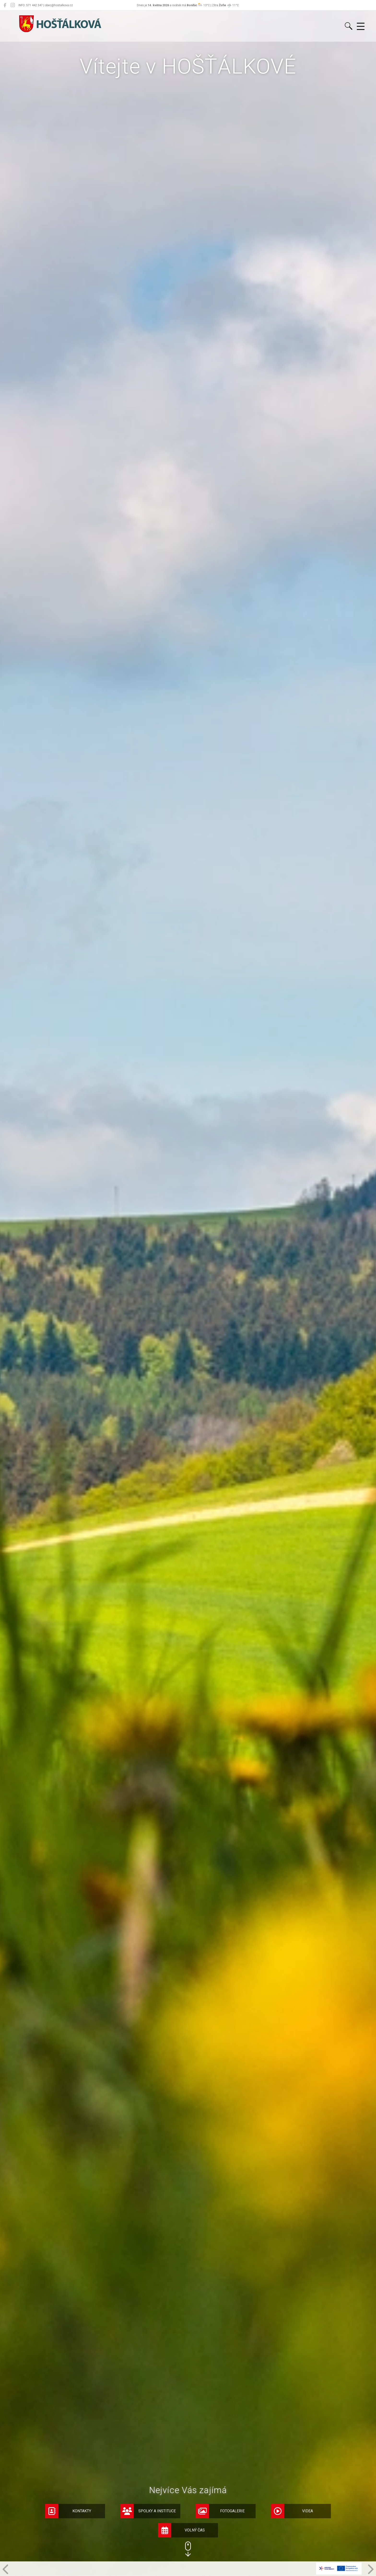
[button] (188, 2549)
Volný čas (181, 2530)
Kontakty (68, 2511)
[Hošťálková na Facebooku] (5, 5)
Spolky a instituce (148, 2511)
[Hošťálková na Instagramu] (13, 5)
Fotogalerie (220, 2511)
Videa (292, 2511)
